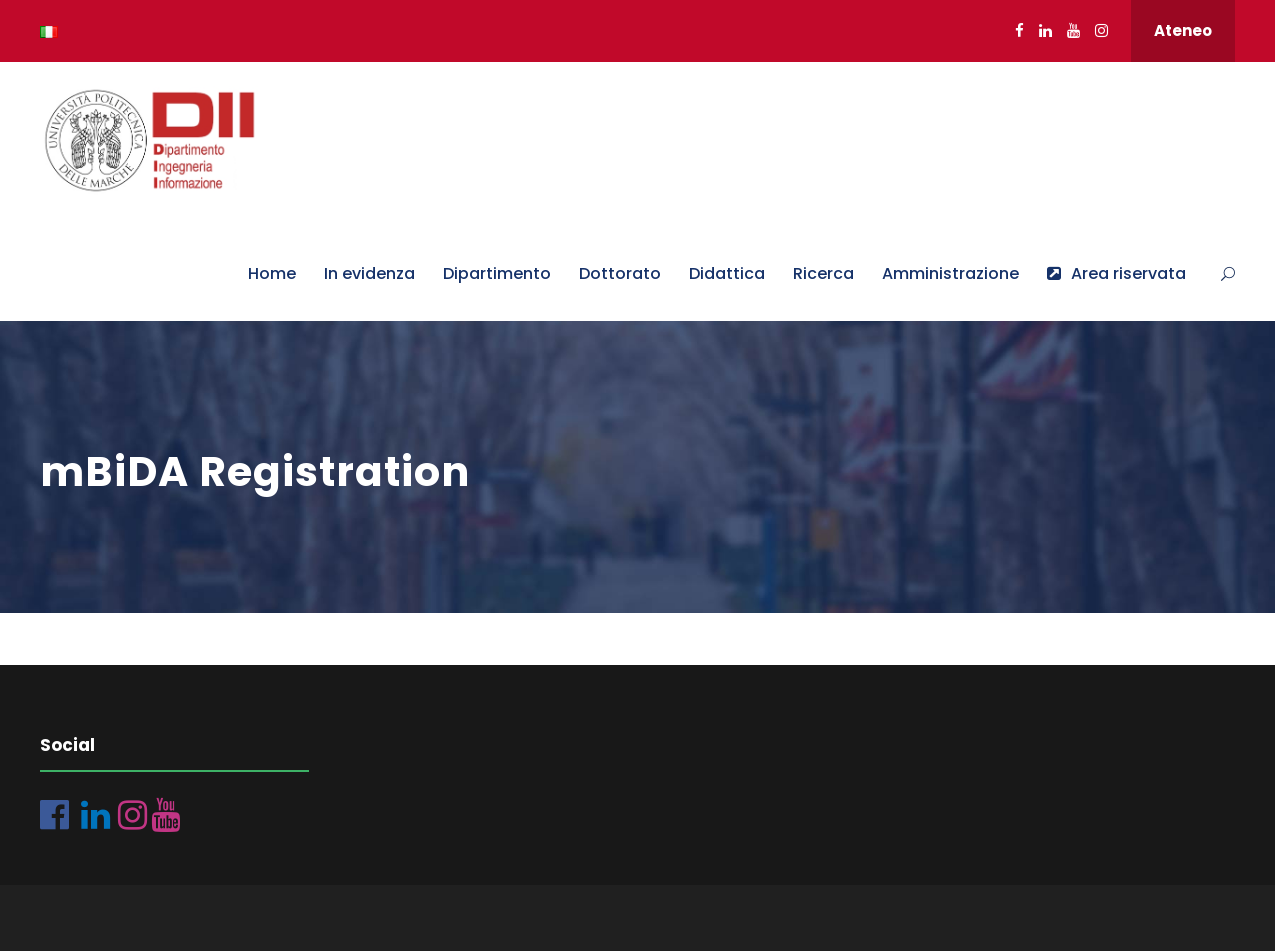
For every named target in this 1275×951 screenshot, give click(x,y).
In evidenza (369, 273)
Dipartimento (497, 273)
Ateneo (1183, 30)
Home (272, 273)
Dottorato (620, 273)
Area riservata (1116, 273)
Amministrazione (950, 273)
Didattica (727, 273)
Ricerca (823, 273)
